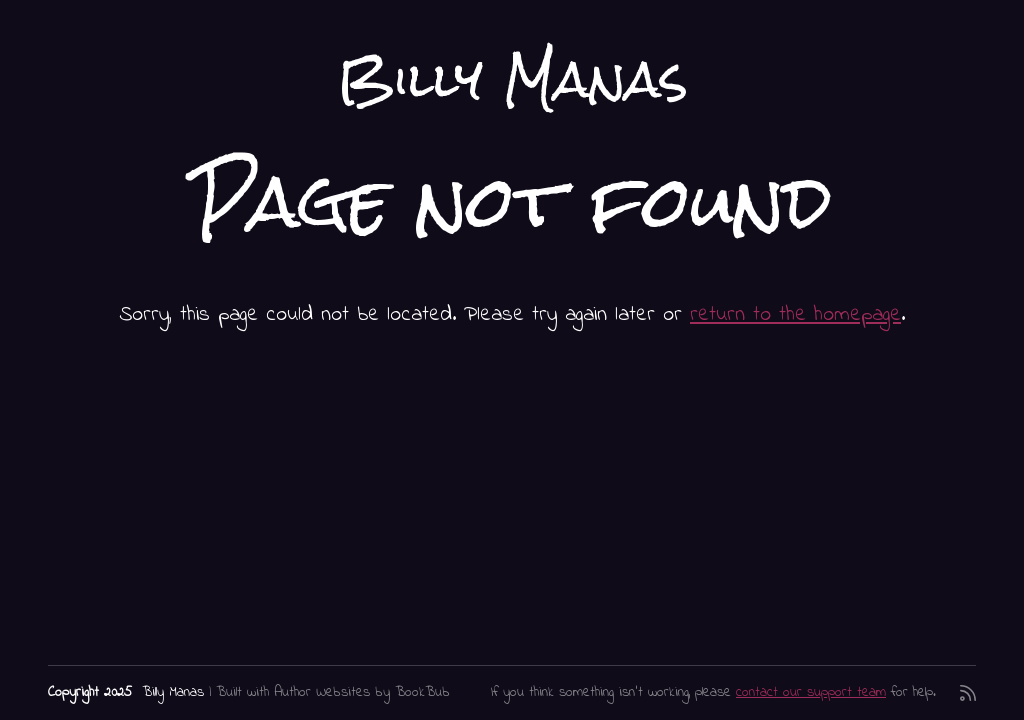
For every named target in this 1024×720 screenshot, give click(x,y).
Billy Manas (512, 79)
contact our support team (811, 692)
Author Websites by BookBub (362, 692)
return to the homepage (795, 314)
